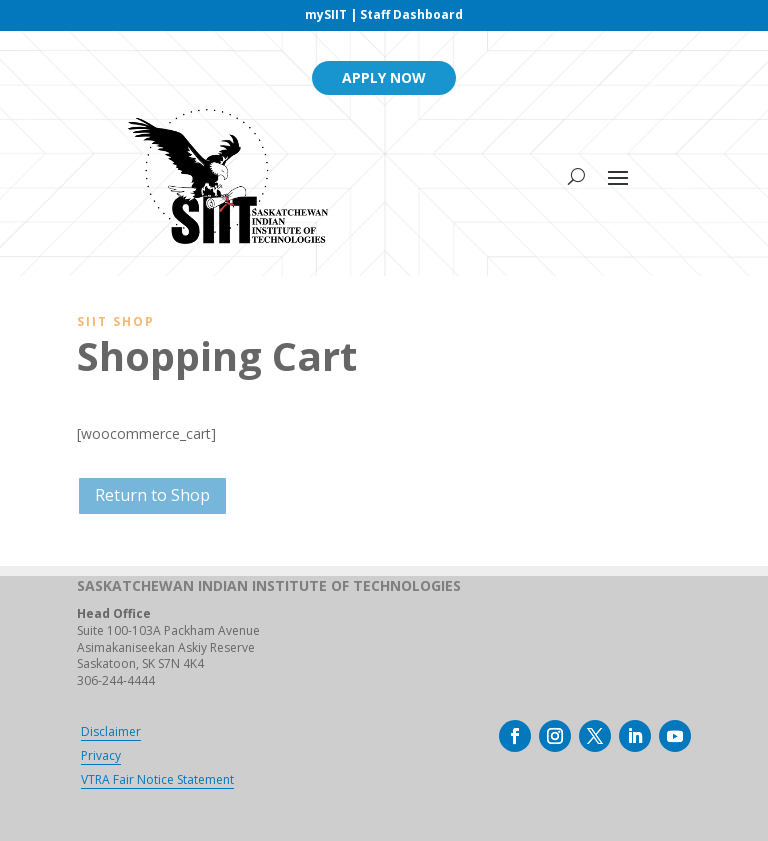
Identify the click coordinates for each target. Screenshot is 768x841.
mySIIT (326, 14)
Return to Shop (152, 495)
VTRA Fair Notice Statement (157, 779)
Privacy (101, 755)
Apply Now (384, 77)
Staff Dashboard (411, 14)
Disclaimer (111, 731)
